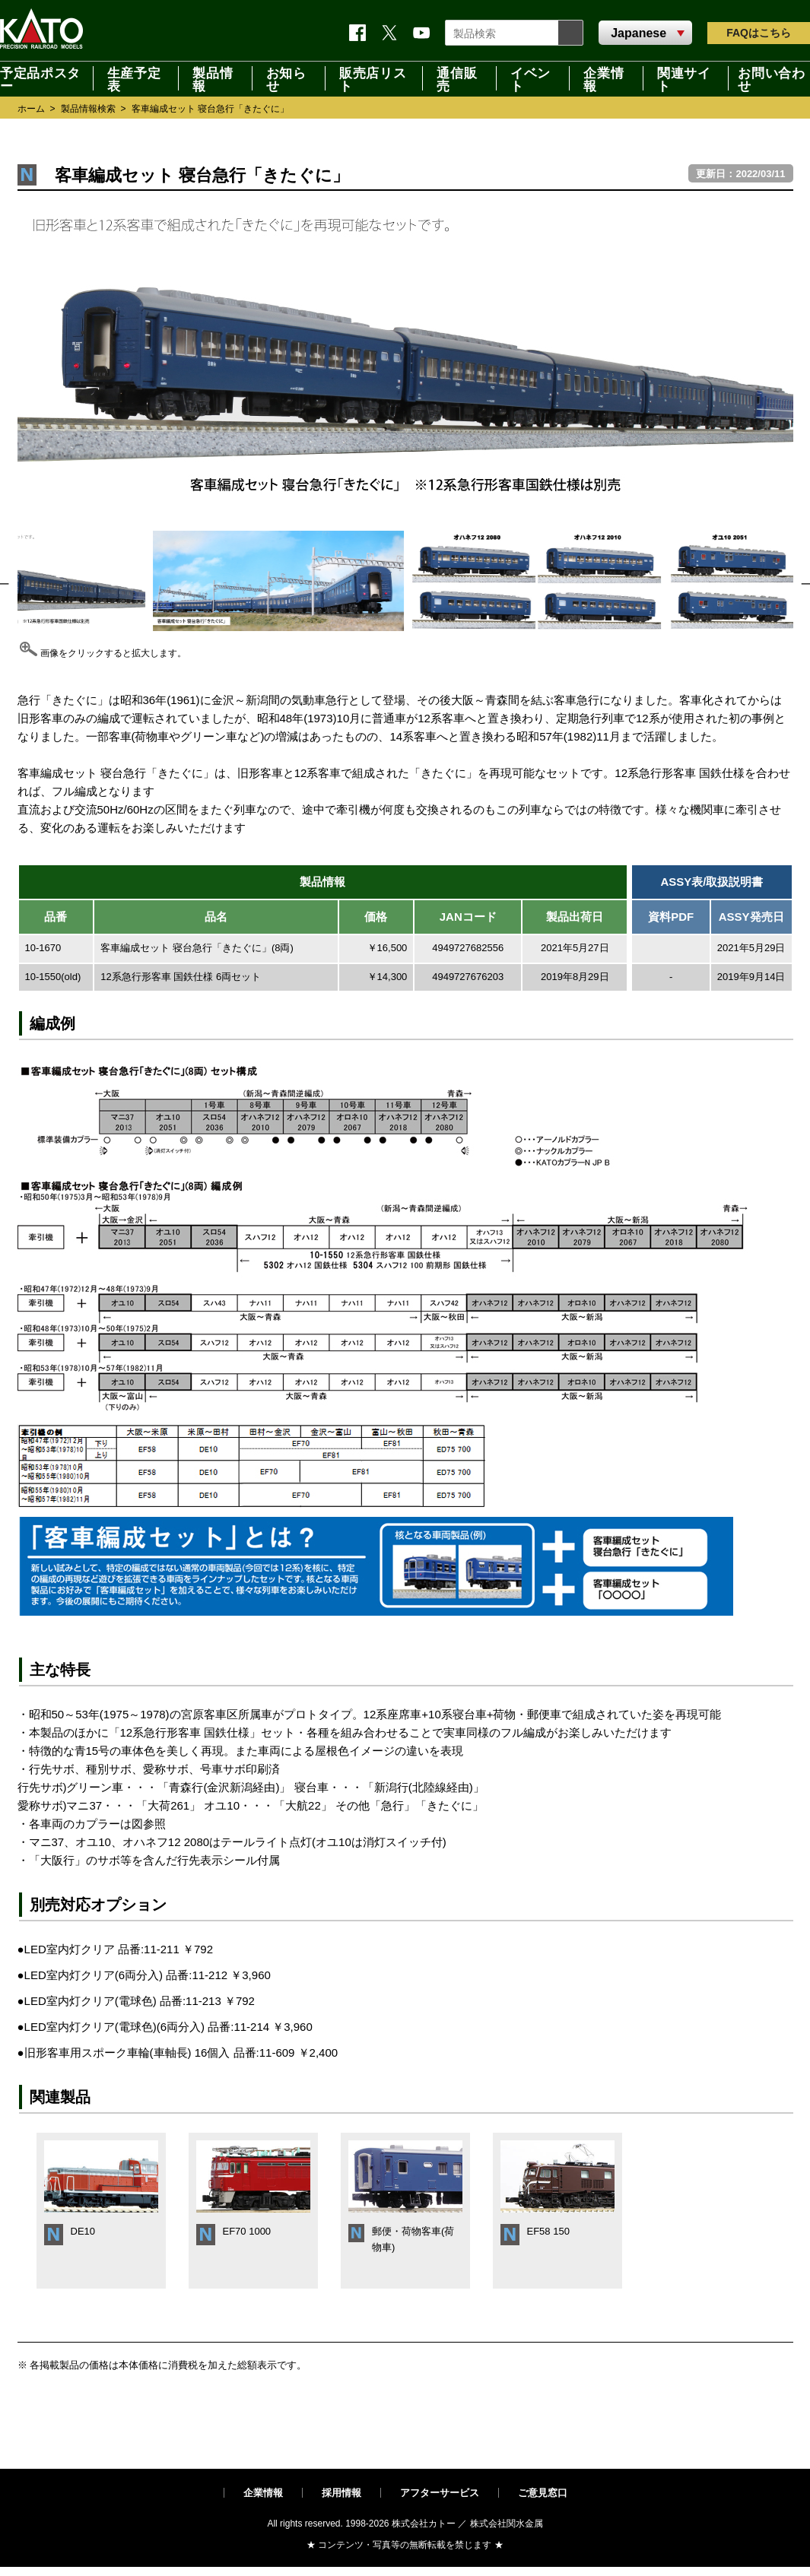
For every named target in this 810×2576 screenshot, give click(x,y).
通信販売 (457, 78)
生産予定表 (134, 78)
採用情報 (341, 2492)
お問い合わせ (771, 78)
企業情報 (603, 78)
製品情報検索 (88, 108)
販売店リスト (372, 78)
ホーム (31, 108)
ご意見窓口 (542, 2492)
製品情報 (212, 78)
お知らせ (286, 78)
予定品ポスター (40, 78)
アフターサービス (439, 2492)
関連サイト (684, 78)
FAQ (758, 33)
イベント (530, 78)
